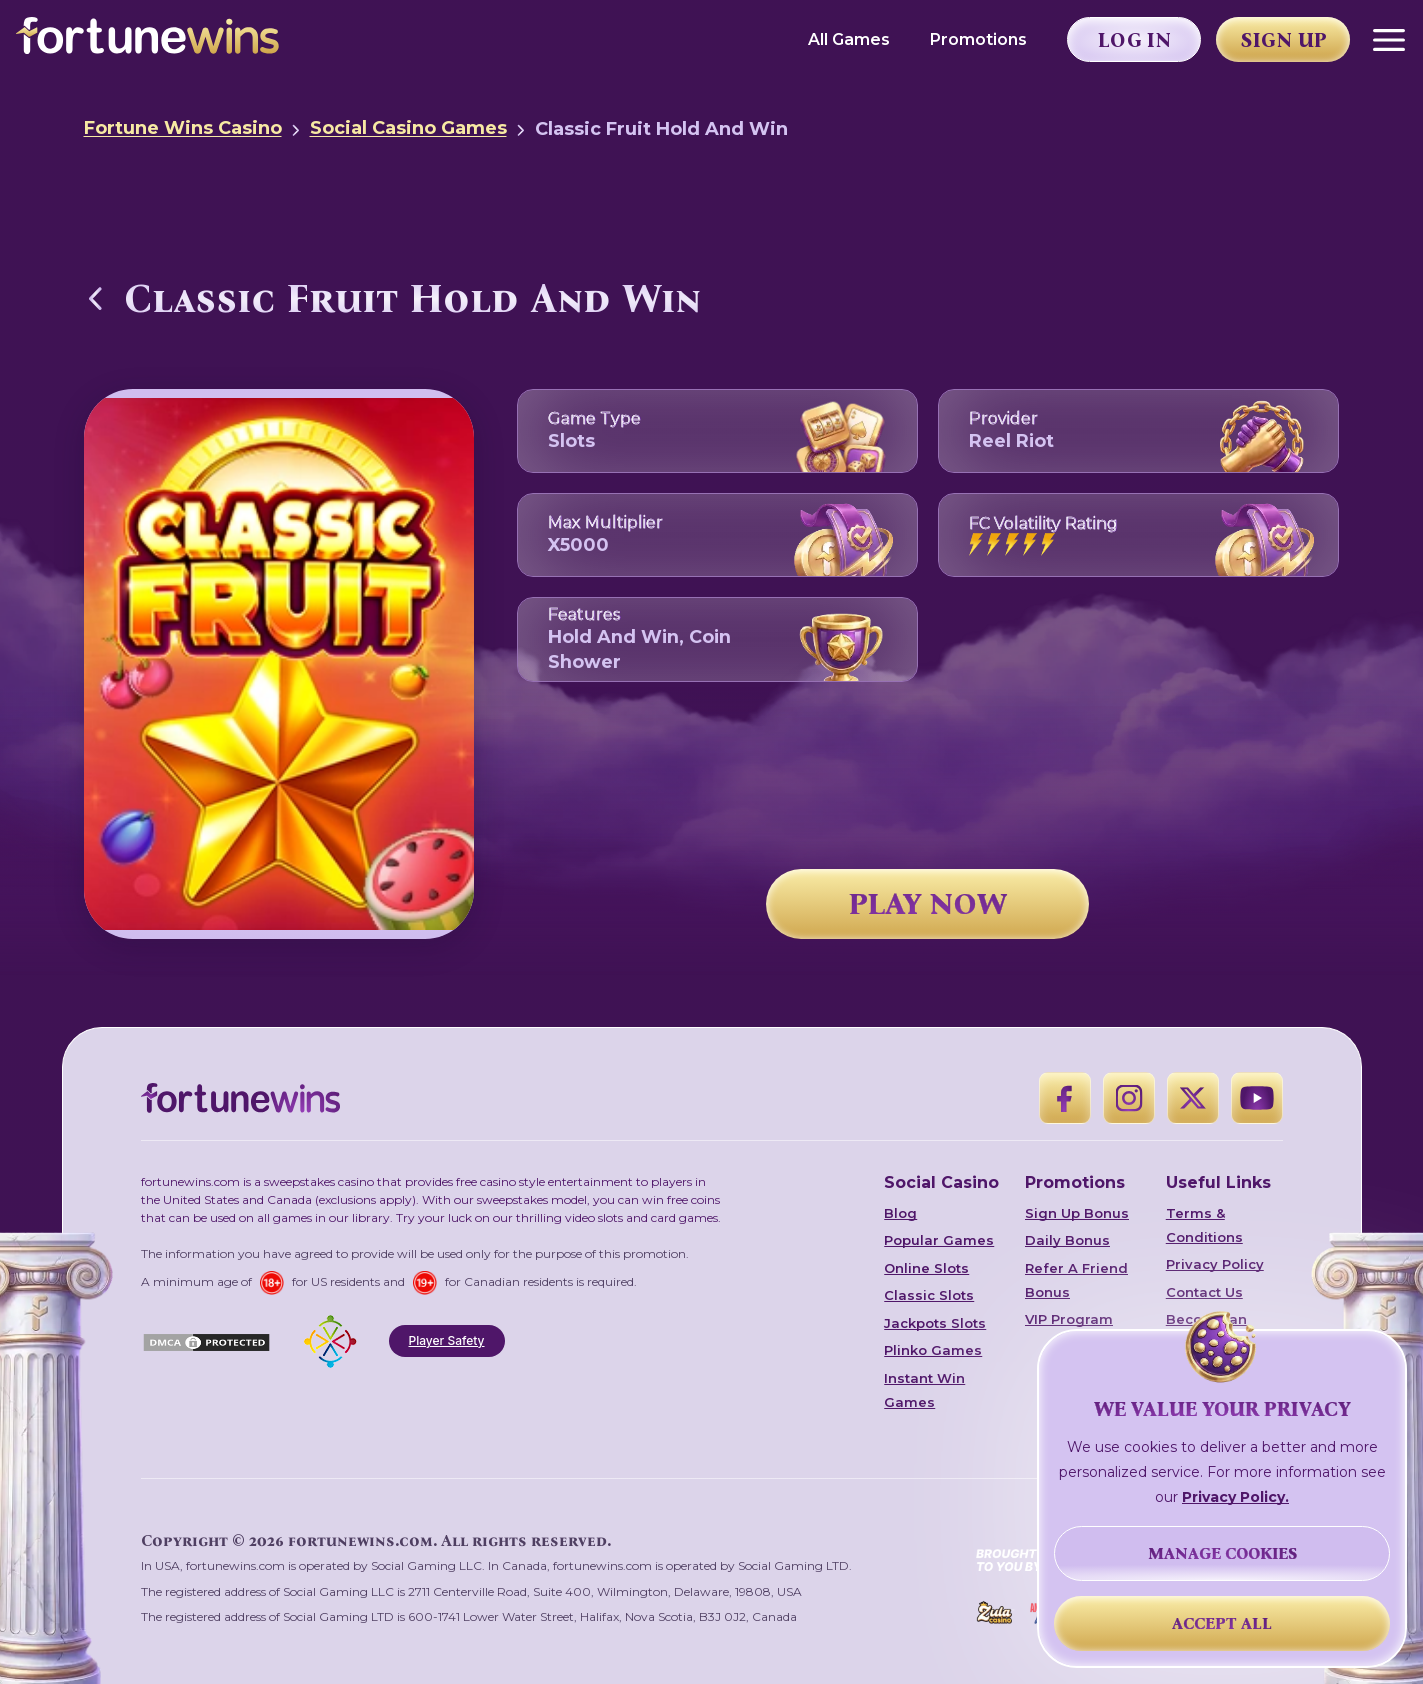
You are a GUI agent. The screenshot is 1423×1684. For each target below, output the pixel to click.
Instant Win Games (924, 1390)
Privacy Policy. (1235, 1497)
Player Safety (447, 1340)
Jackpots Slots (935, 1323)
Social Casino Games (408, 128)
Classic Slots (929, 1295)
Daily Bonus (1067, 1240)
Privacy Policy (1215, 1264)
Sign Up (1284, 40)
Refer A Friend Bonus (1076, 1280)
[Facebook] (1065, 1098)
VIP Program (1069, 1319)
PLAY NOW (928, 904)
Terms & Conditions (1204, 1225)
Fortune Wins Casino (183, 128)
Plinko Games (933, 1350)
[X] (1193, 1098)
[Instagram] (1129, 1098)
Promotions (978, 39)
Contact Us (1204, 1292)
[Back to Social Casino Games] (96, 298)
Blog (900, 1213)
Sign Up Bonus (1077, 1213)
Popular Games (939, 1240)
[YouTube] (1257, 1098)
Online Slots (926, 1268)
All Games (849, 39)
